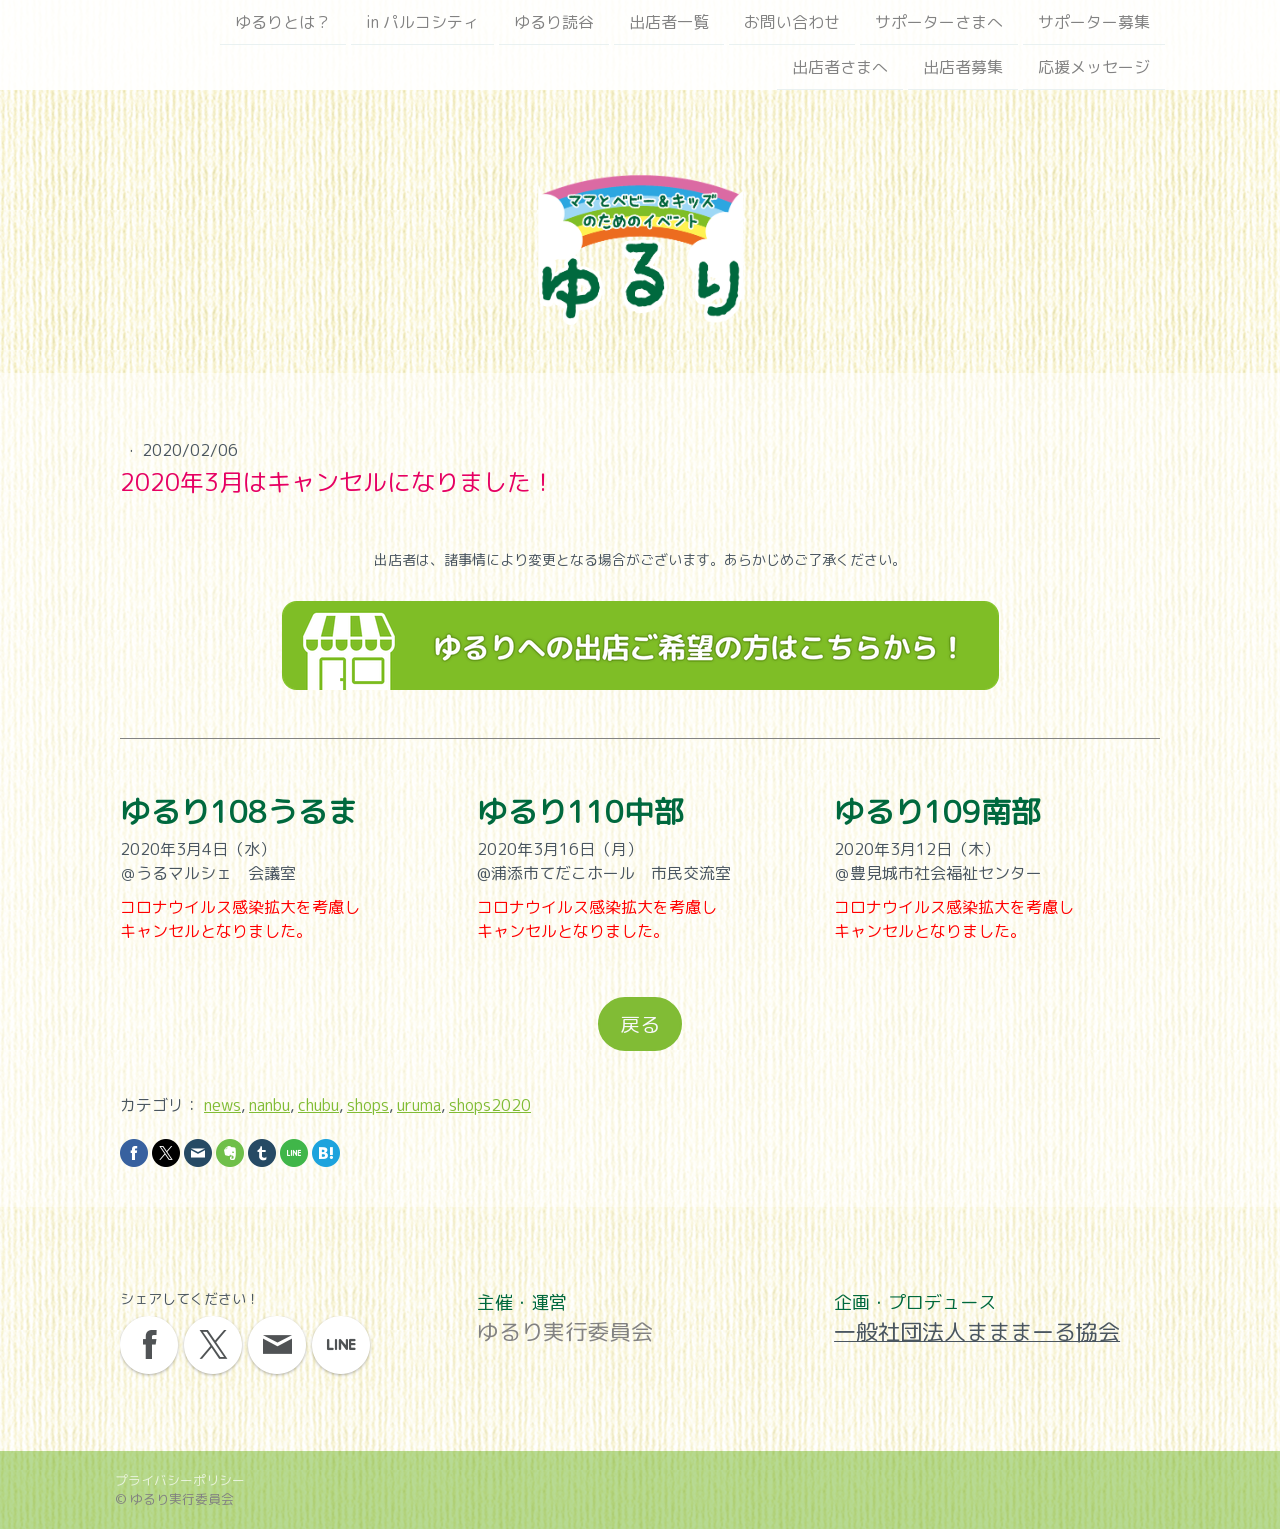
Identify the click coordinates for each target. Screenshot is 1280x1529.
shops (368, 1105)
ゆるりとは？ (283, 22)
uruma (419, 1105)
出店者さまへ (840, 69)
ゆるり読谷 (554, 22)
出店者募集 (963, 69)
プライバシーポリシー (180, 1480)
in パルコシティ (422, 22)
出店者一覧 (669, 22)
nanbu (269, 1105)
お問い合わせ (792, 22)
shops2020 (490, 1105)
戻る (640, 1024)
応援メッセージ (1094, 69)
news (222, 1105)
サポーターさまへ (939, 22)
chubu (318, 1105)
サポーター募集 (1094, 22)
